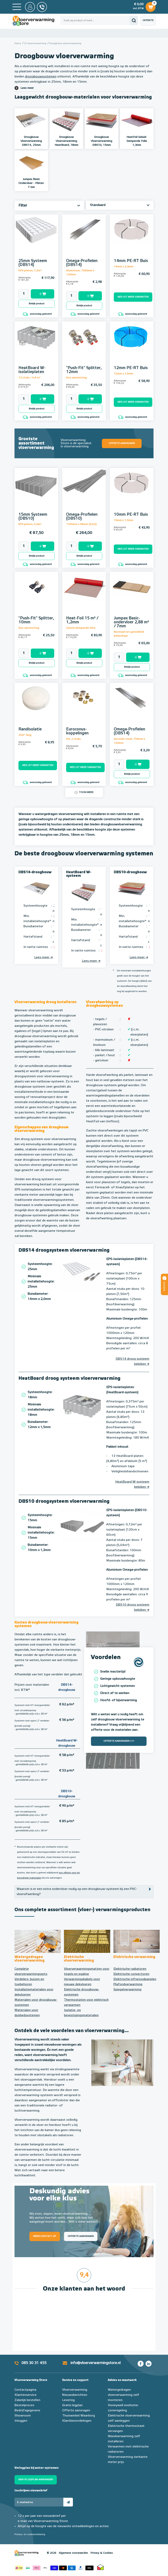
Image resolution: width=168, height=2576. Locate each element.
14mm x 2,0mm (123, 266)
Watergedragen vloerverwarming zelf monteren (123, 2395)
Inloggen (20, 2420)
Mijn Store (30, 7)
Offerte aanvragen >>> (118, 1741)
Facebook (141, 2364)
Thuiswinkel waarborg (100, 2567)
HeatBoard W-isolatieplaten (31, 370)
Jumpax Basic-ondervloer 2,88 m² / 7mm (131, 622)
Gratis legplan (72, 2405)
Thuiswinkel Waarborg (78, 2415)
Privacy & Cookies (102, 2553)
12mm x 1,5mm (123, 373)
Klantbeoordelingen (76, 2420)
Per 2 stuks (73, 739)
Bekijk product (36, 304)
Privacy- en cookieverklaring (29, 2534)
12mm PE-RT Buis (131, 368)
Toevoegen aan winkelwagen (42, 294)
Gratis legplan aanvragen (35, 2479)
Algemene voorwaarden (73, 2553)
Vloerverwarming (74, 2389)
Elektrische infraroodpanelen (134, 1979)
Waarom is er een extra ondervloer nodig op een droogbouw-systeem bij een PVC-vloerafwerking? (77, 1892)
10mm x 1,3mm (123, 520)
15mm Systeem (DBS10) (32, 516)
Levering (68, 2400)
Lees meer (27, 88)
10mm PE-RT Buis (131, 514)
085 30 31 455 (33, 2363)
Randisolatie (30, 729)
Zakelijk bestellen (27, 2400)
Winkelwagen (150, 6)
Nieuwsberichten (74, 2395)
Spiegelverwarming (127, 1989)
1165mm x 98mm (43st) (81, 524)
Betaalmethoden (54, 2567)
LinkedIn (149, 2364)
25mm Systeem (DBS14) (32, 263)
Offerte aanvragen (149, 22)
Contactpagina (25, 2389)
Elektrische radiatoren (129, 1969)
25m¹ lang (24, 735)
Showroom (22, 2415)
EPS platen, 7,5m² (30, 270)
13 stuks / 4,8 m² (29, 377)
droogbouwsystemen (40, 76)
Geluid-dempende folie (81, 628)
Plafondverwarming (127, 1984)
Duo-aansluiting (76, 377)
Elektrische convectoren (131, 1974)
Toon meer (86, 792)
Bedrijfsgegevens (27, 2410)
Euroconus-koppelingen (77, 731)
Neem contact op (44, 2236)
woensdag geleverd (37, 314)
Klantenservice (25, 2395)
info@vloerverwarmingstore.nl (95, 2363)
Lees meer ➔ (43, 957)
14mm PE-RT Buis (131, 261)
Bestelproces (24, 2405)
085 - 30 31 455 (42, 7)
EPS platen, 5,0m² (30, 524)
